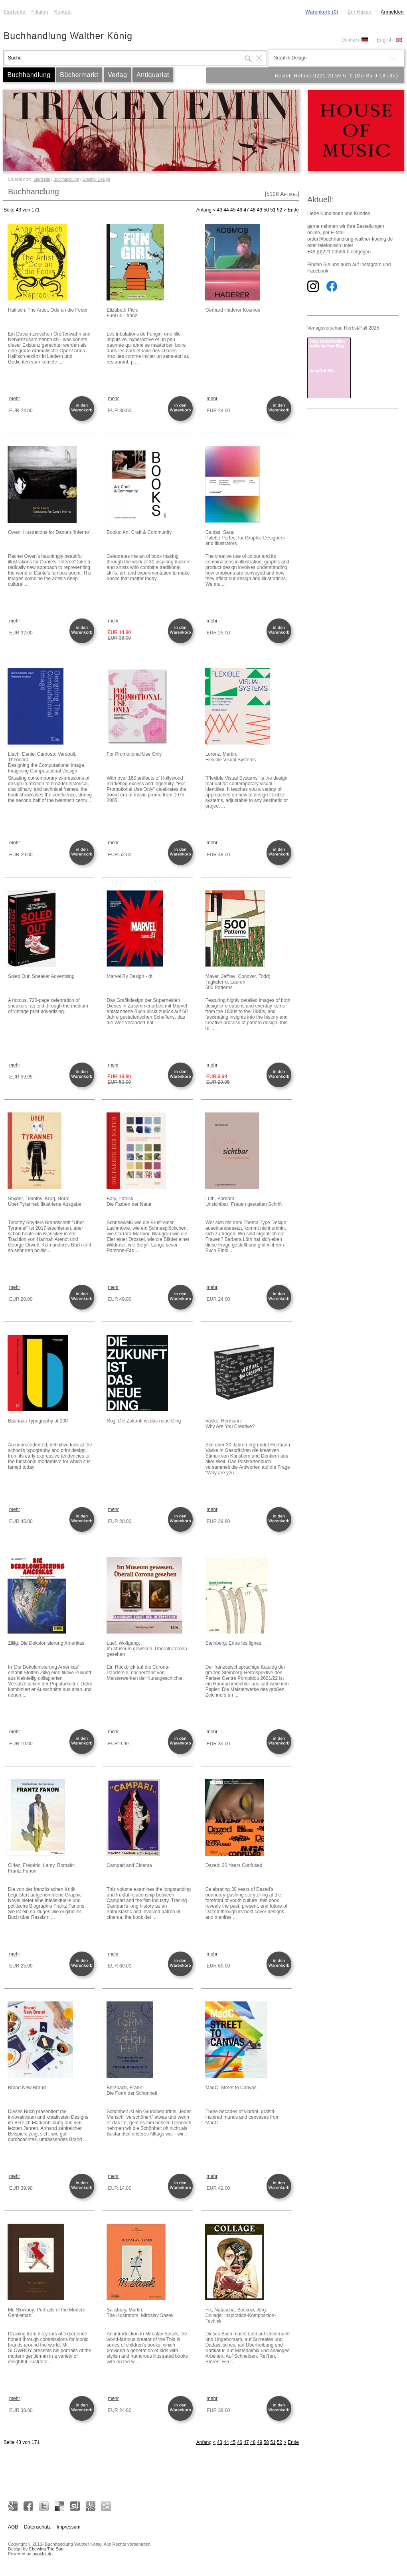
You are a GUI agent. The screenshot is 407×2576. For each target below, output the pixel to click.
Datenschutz (37, 2527)
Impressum (68, 2527)
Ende (293, 210)
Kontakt (63, 12)
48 (252, 210)
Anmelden (392, 12)
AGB (13, 2527)
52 (279, 210)
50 (266, 210)
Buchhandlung (28, 74)
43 (219, 210)
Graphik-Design (96, 179)
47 (246, 210)
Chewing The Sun (46, 2548)
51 (272, 210)
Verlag (117, 74)
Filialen (40, 12)
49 (259, 210)
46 (239, 210)
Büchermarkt (79, 74)
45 (232, 210)
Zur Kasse (359, 12)
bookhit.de (42, 2553)
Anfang (203, 210)
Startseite (14, 12)
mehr (14, 398)
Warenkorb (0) (321, 12)
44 (226, 210)
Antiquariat (152, 74)
